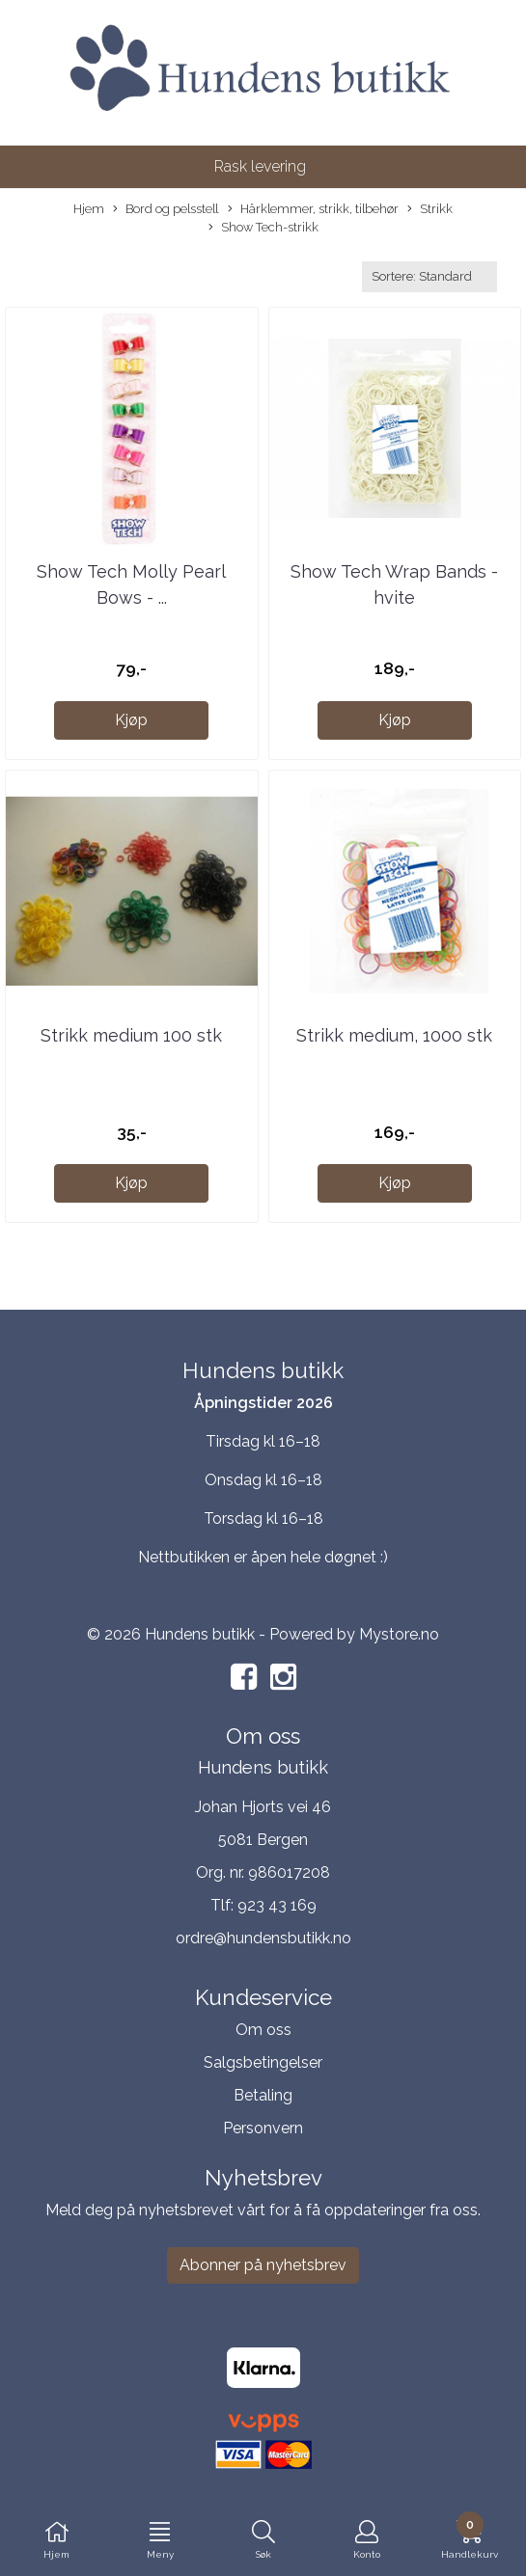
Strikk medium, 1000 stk (394, 1035)
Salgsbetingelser (263, 2062)
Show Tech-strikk (263, 228)
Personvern (263, 2128)
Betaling (263, 2095)
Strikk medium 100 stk (131, 1035)
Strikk (430, 210)
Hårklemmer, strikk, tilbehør (313, 210)
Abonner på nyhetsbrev (263, 2265)
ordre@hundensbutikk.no (263, 1938)
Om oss (263, 2029)
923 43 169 (277, 1905)
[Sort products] (429, 276)
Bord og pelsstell (165, 210)
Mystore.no (399, 1634)
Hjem (88, 209)
